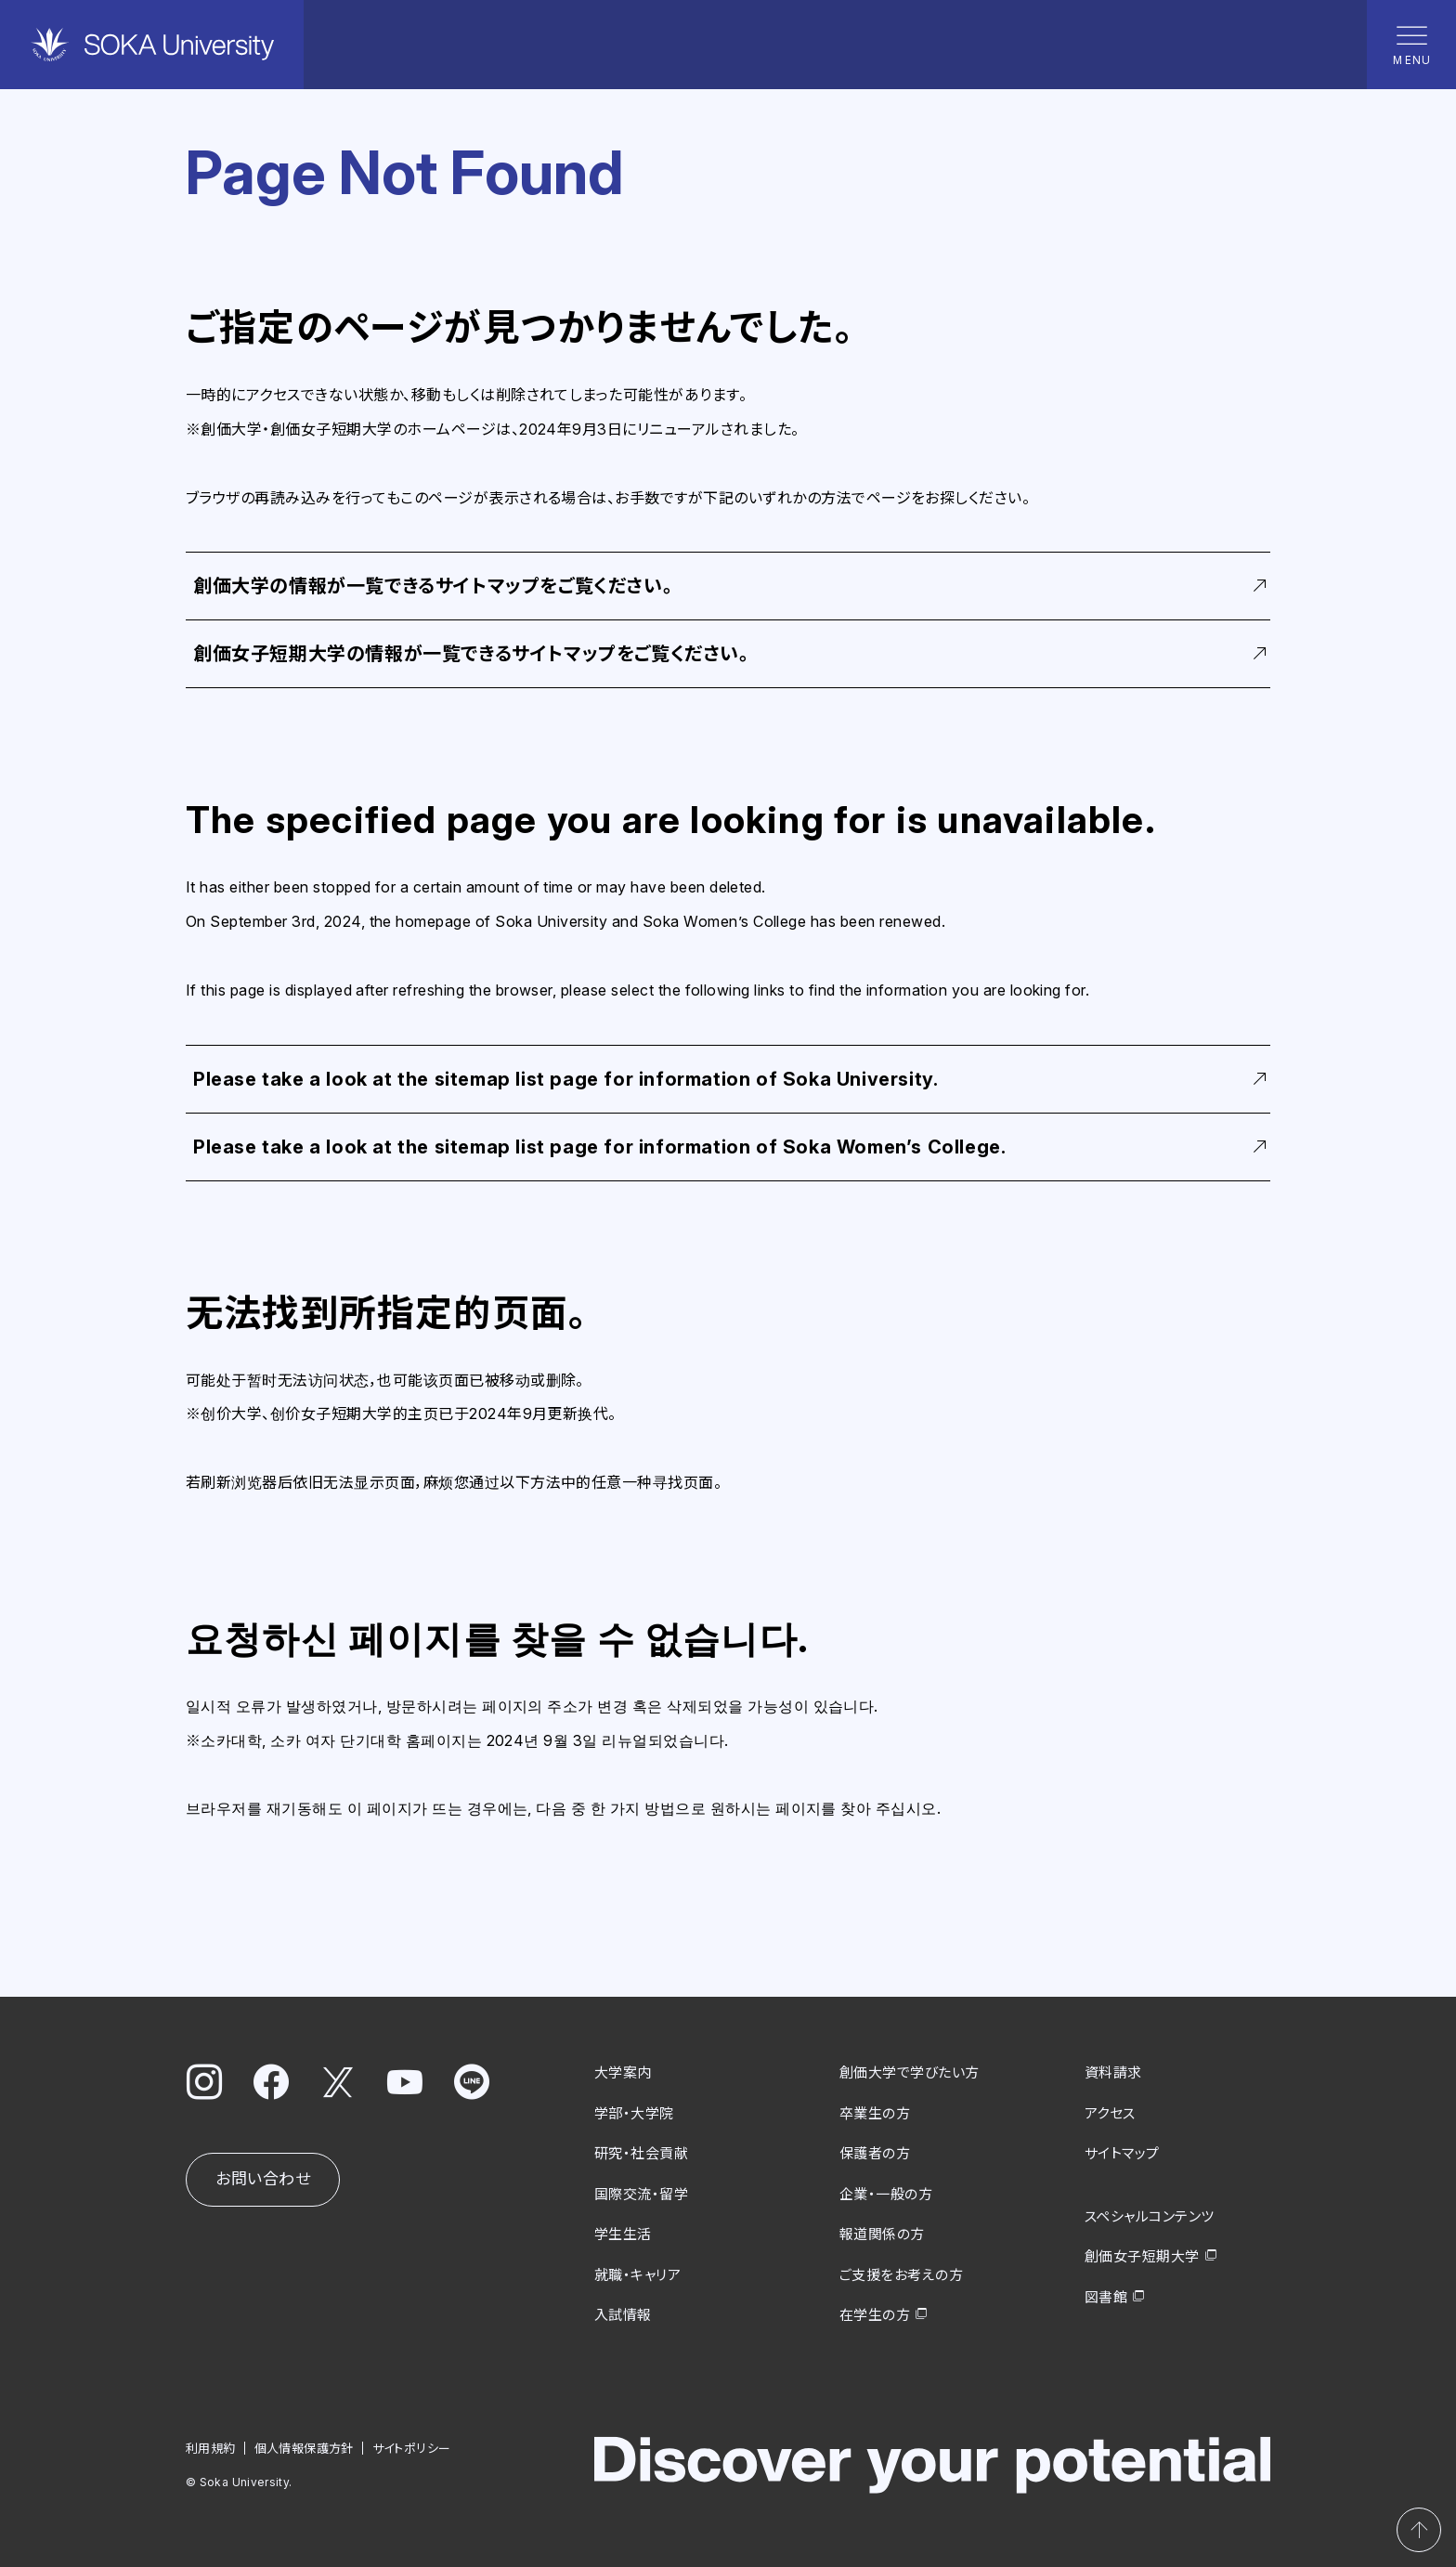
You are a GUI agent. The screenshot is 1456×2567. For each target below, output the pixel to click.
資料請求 (1113, 2072)
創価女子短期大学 (1142, 2256)
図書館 (1106, 2296)
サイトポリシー (411, 2447)
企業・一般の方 (885, 2193)
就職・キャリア (637, 2274)
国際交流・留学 (641, 2193)
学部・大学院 (634, 2112)
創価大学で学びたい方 (909, 2072)
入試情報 (623, 2315)
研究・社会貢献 (641, 2153)
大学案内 (623, 2072)
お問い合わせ (262, 2179)
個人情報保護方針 (304, 2447)
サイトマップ (1122, 2153)
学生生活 (623, 2234)
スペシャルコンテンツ (1150, 2215)
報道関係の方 (882, 2234)
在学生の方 (874, 2315)
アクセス (1110, 2112)
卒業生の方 (874, 2112)
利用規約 (211, 2447)
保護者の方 (874, 2153)
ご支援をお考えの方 (901, 2274)
